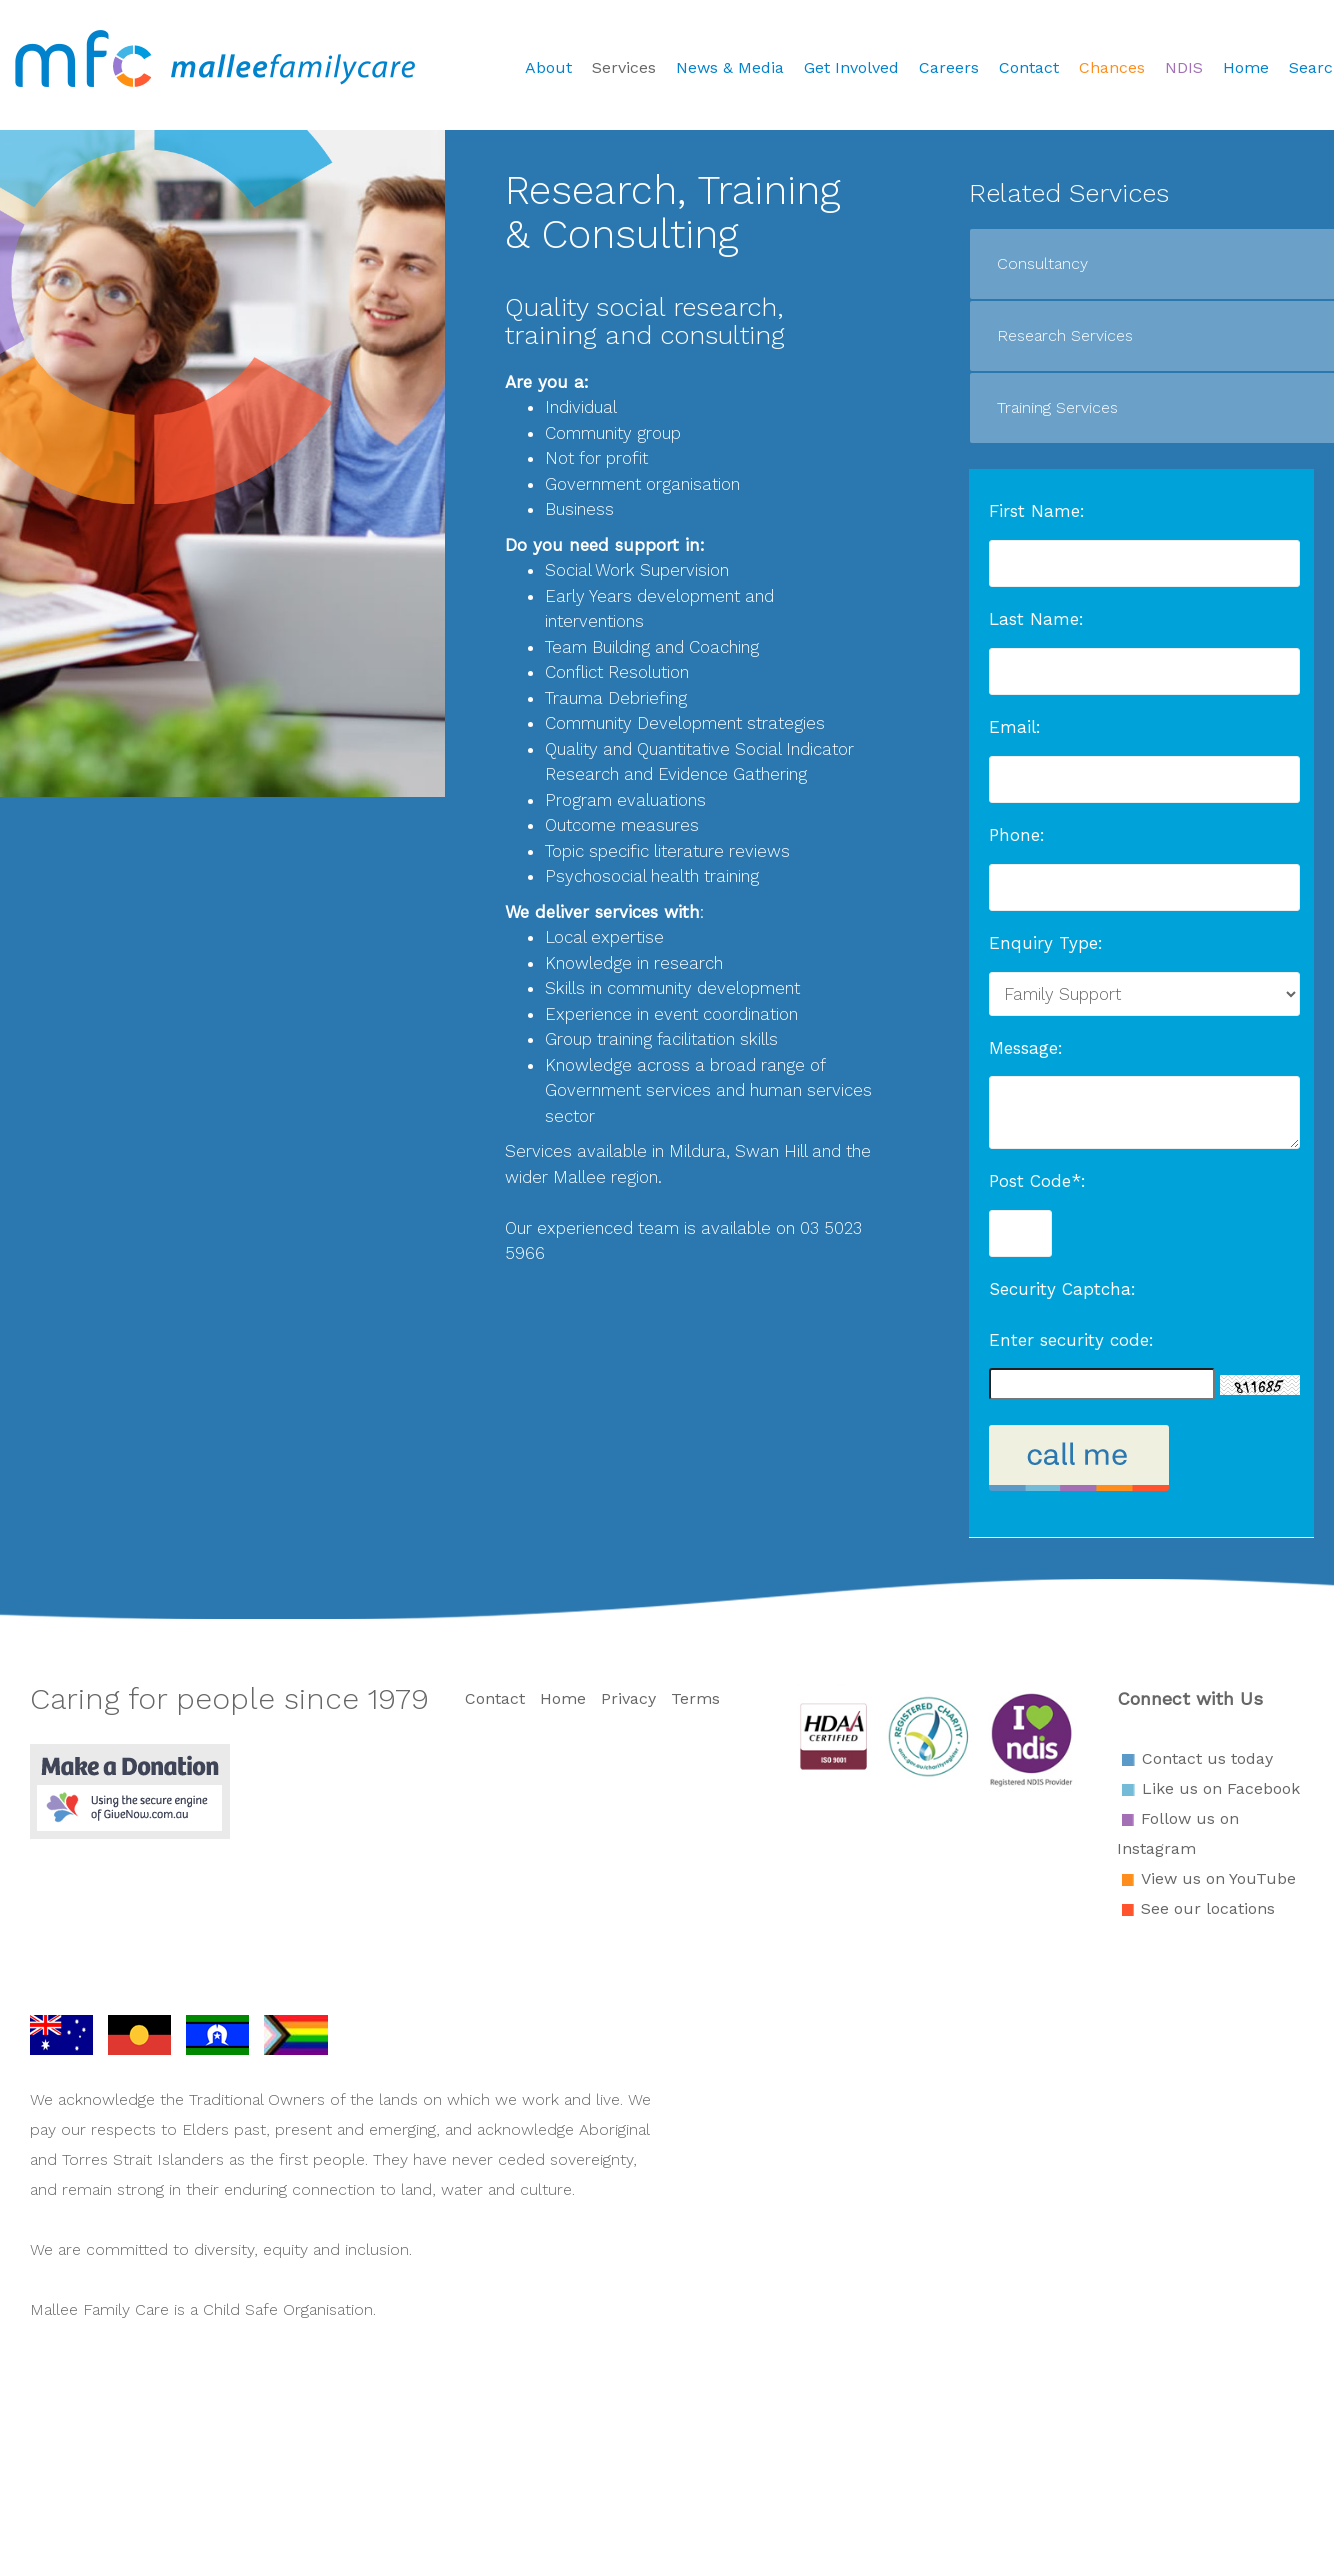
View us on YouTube (1218, 1878)
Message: (1026, 1048)
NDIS (1184, 67)
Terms (695, 1698)
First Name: (1037, 511)
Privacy (628, 1698)
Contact (1029, 67)
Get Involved (851, 67)
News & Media (730, 67)
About (548, 67)
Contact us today (1207, 1758)
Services (624, 67)
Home (1246, 67)
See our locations (1208, 1908)
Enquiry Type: (1046, 943)
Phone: (1017, 835)
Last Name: (1036, 619)
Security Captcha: (1062, 1289)
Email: (1015, 727)
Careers (949, 67)
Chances (1112, 67)
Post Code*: (1037, 1181)
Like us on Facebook (1221, 1788)
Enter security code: (1071, 1340)
